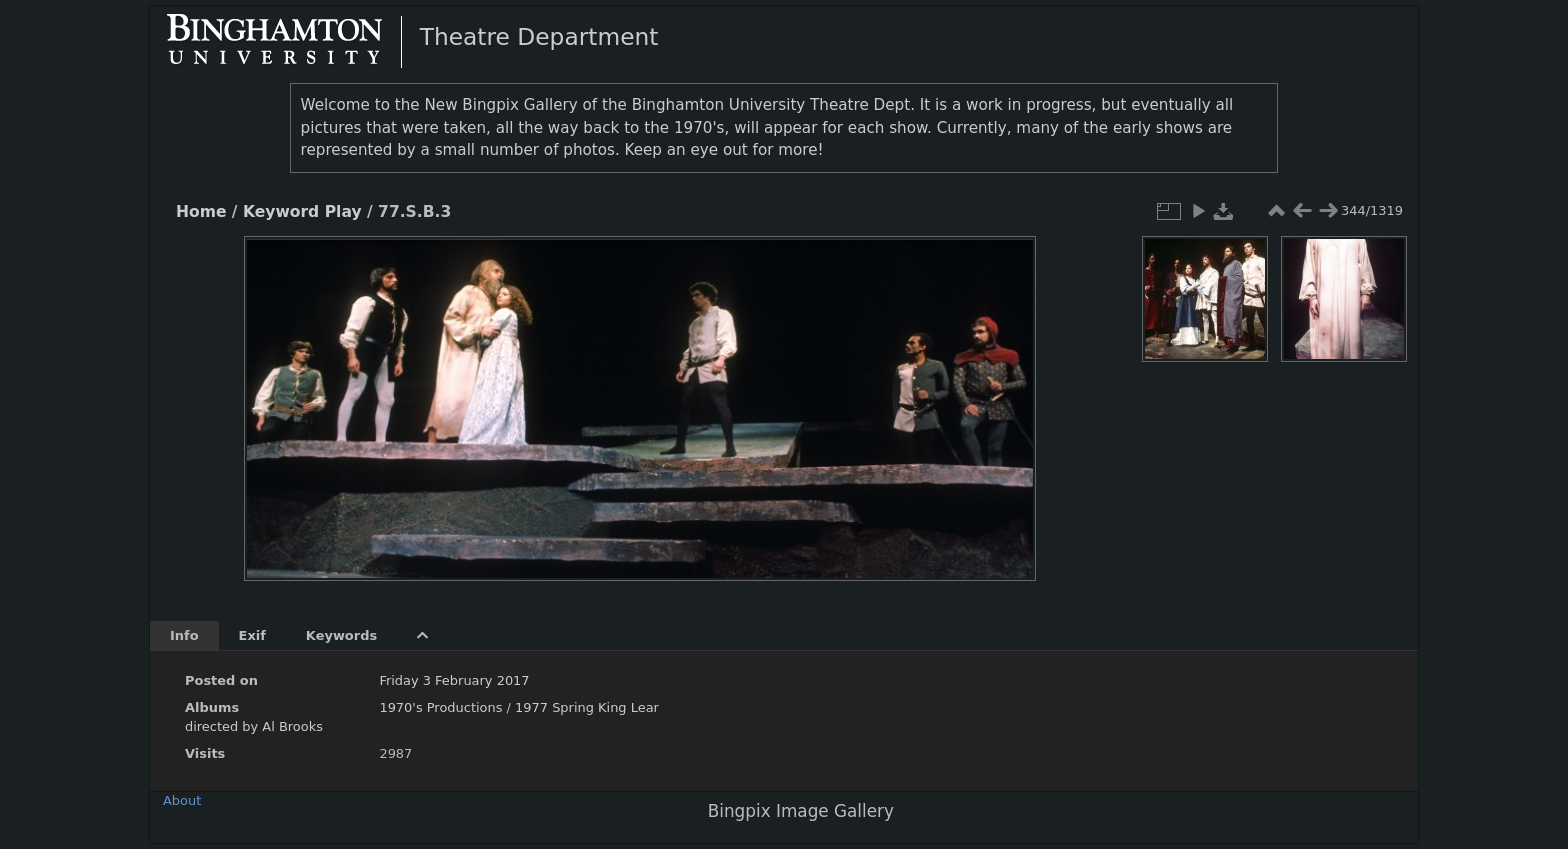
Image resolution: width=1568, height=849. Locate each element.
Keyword (281, 212)
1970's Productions (440, 707)
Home (201, 212)
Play (343, 212)
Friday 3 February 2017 (454, 680)
